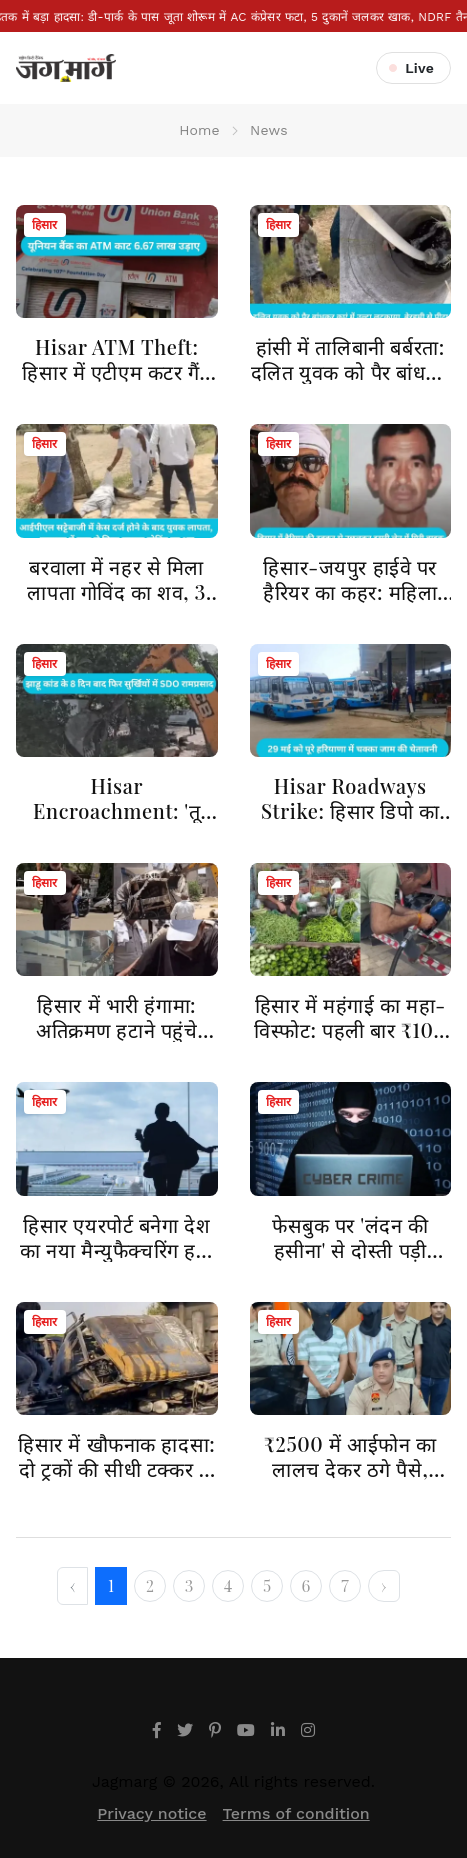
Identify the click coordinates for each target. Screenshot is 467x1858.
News (269, 130)
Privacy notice (151, 1813)
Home (199, 130)
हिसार (45, 225)
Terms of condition (296, 1813)
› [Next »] (383, 1585)
